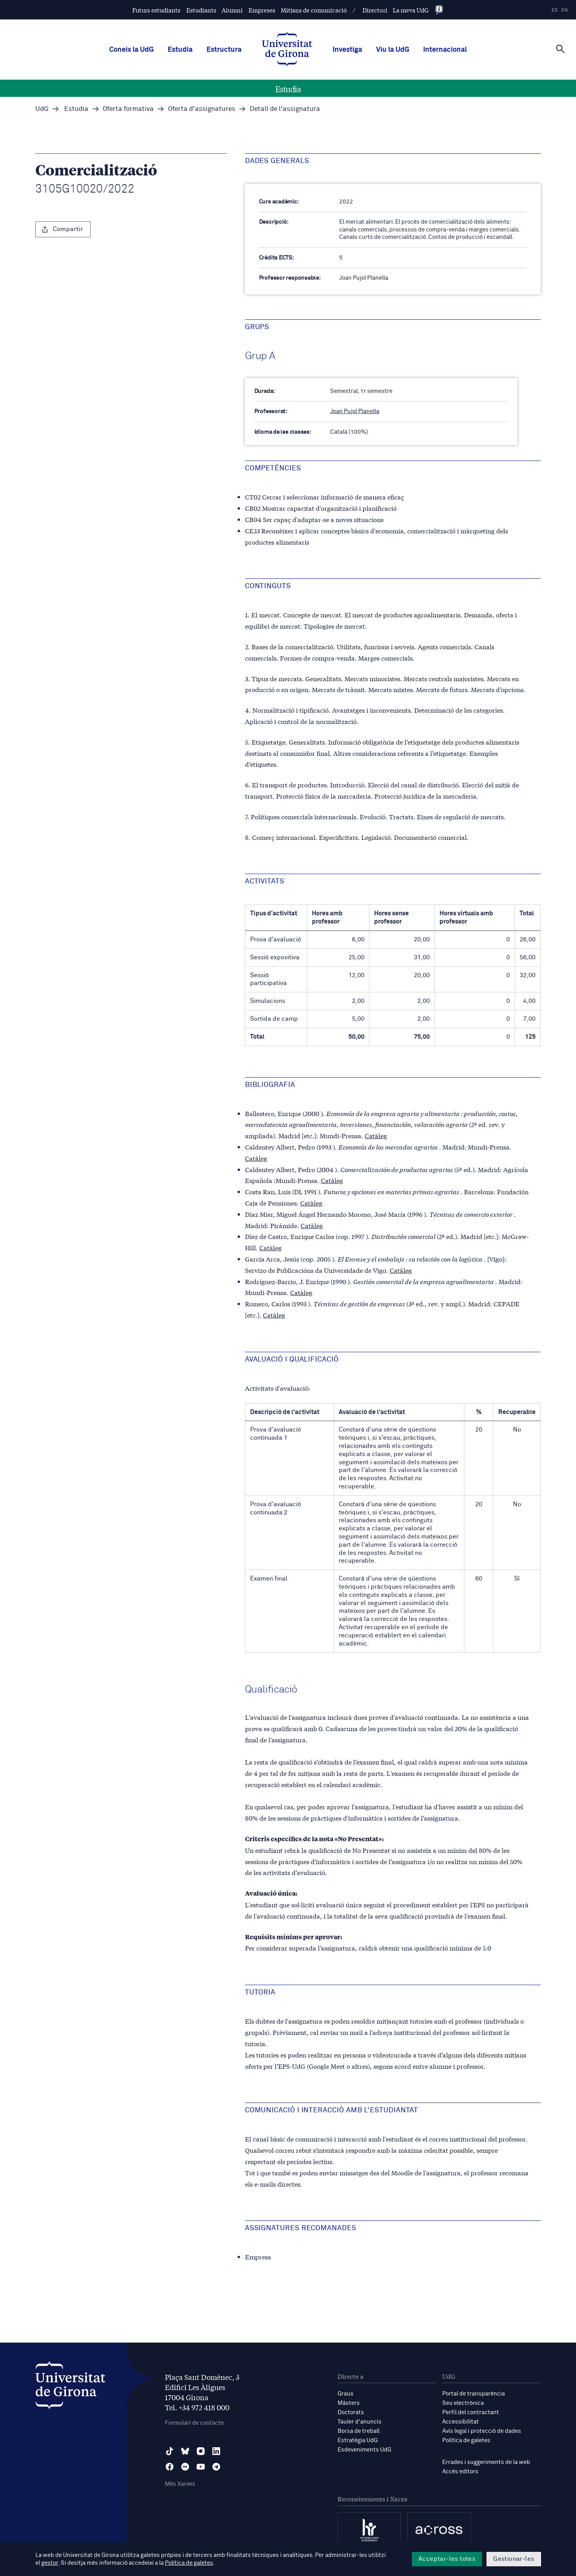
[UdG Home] (287, 50)
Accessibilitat (460, 2422)
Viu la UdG (392, 49)
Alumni (232, 10)
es (554, 10)
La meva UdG (411, 10)
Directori (374, 10)
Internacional (445, 49)
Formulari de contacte (194, 2423)
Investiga (347, 49)
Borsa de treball (359, 2431)
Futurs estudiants (156, 10)
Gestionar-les (513, 2559)
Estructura (224, 49)
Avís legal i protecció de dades (481, 2431)
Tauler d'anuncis (360, 2422)
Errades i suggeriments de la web (486, 2462)
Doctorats (351, 2412)
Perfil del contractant (470, 2412)
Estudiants (201, 10)
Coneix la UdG (131, 49)
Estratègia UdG (358, 2440)
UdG (42, 109)
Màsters (349, 2403)
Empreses (262, 10)
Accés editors (460, 2471)
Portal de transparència (473, 2394)
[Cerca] (560, 49)
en (564, 10)
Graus (346, 2394)
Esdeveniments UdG (364, 2450)
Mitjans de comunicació (314, 10)
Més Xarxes (180, 2484)
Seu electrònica (463, 2403)
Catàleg (376, 1135)
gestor (49, 2563)
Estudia (180, 49)
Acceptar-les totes (446, 2559)
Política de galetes (466, 2440)
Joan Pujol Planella (354, 411)
